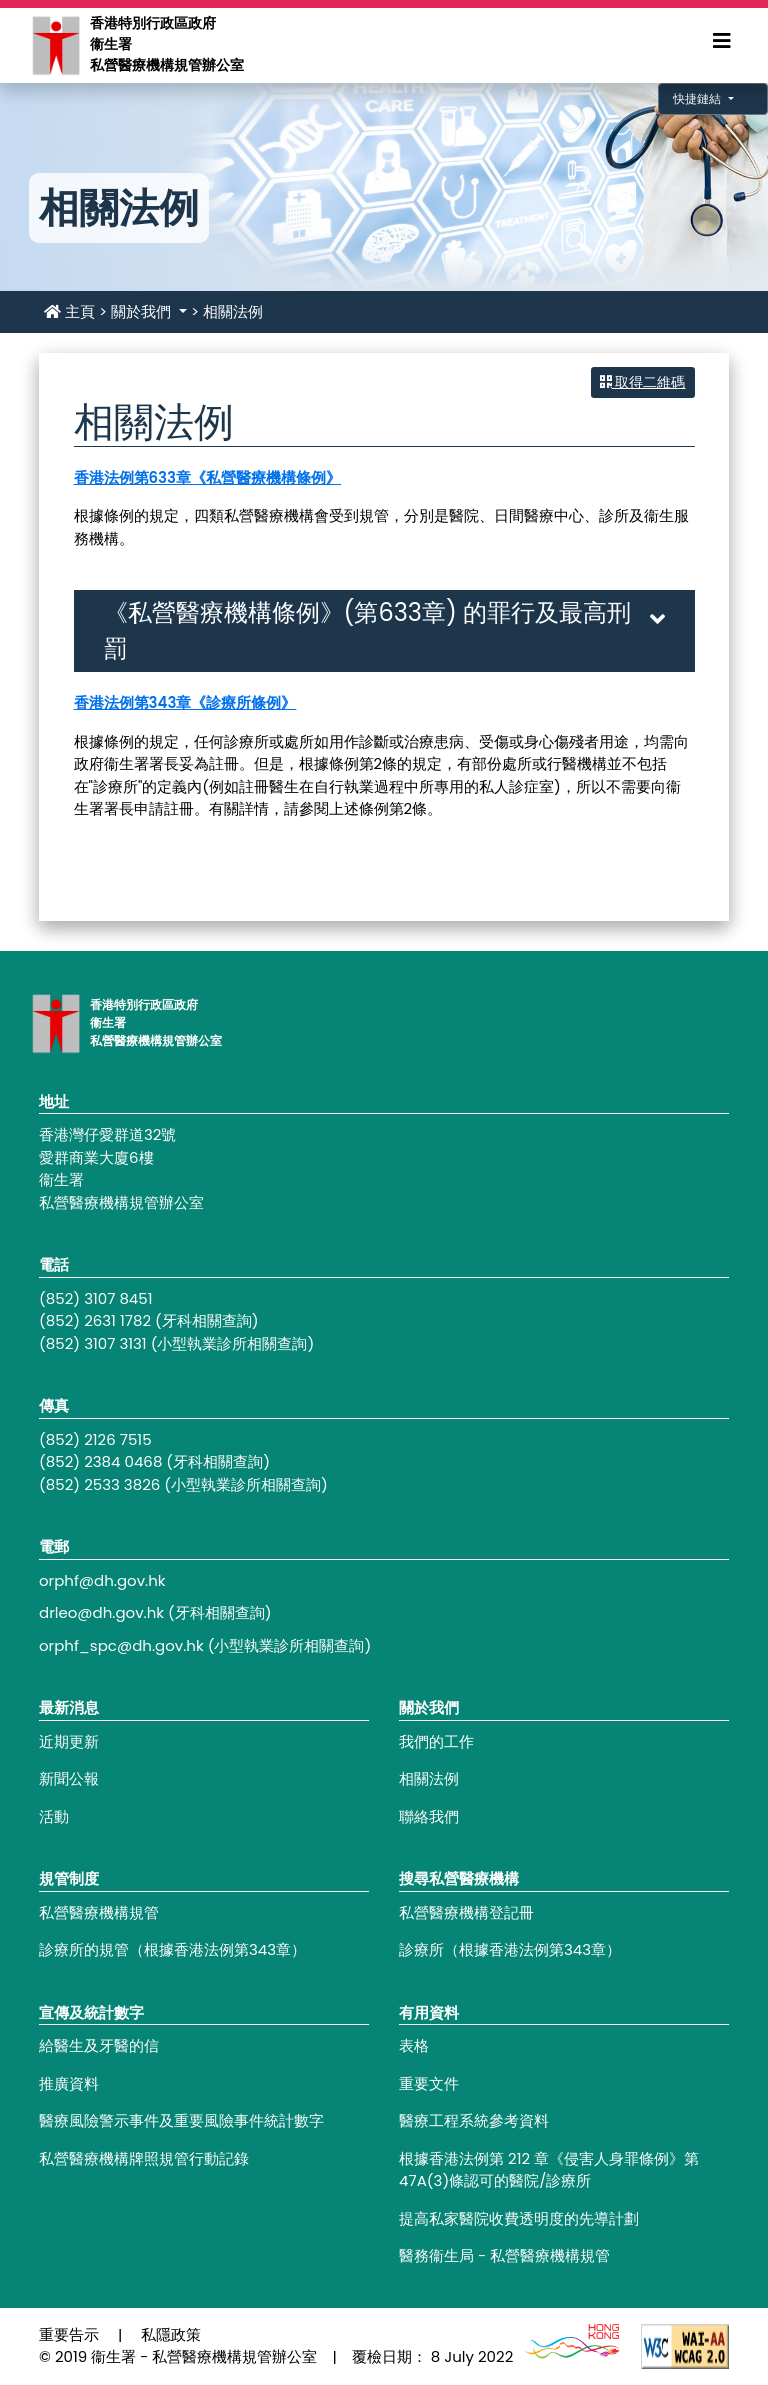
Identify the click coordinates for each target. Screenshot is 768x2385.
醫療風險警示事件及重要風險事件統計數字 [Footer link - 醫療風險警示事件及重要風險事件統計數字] (181, 2120)
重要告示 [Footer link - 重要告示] (69, 2334)
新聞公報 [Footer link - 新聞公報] (69, 1778)
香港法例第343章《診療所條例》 (185, 702)
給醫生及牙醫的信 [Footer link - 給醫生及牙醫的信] (99, 2045)
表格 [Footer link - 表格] (414, 2045)
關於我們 (143, 311)
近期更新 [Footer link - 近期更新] (69, 1741)
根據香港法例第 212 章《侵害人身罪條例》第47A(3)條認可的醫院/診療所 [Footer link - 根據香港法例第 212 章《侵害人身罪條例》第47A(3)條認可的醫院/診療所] (549, 2170)
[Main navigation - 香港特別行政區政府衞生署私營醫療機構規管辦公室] (55, 44)
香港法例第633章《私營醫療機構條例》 (208, 477)
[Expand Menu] (722, 41)
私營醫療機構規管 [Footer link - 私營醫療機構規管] (99, 1912)
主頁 (69, 311)
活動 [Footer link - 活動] (54, 1816)
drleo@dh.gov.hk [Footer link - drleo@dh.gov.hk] (101, 1612)
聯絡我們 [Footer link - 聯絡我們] (429, 1816)
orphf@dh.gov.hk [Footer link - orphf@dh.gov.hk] (102, 1580)
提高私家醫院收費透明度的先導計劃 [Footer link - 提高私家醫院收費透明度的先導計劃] (519, 2218)
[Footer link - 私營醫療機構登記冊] (564, 1913)
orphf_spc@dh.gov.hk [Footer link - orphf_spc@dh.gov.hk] (121, 1645)
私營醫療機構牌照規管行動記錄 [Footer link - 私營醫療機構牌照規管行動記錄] (144, 2158)
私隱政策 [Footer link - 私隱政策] (171, 2334)
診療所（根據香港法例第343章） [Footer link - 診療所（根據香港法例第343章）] (510, 1949)
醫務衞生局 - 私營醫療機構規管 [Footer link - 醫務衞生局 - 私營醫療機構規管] (504, 2255)
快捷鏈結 (698, 98)
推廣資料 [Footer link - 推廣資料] (69, 2083)
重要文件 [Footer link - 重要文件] (429, 2083)
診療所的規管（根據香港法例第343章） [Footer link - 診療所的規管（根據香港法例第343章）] (172, 1949)
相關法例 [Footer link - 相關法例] (429, 1778)
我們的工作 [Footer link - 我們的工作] (436, 1741)
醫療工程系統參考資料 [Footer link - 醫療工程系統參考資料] (474, 2120)
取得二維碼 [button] (643, 382)
